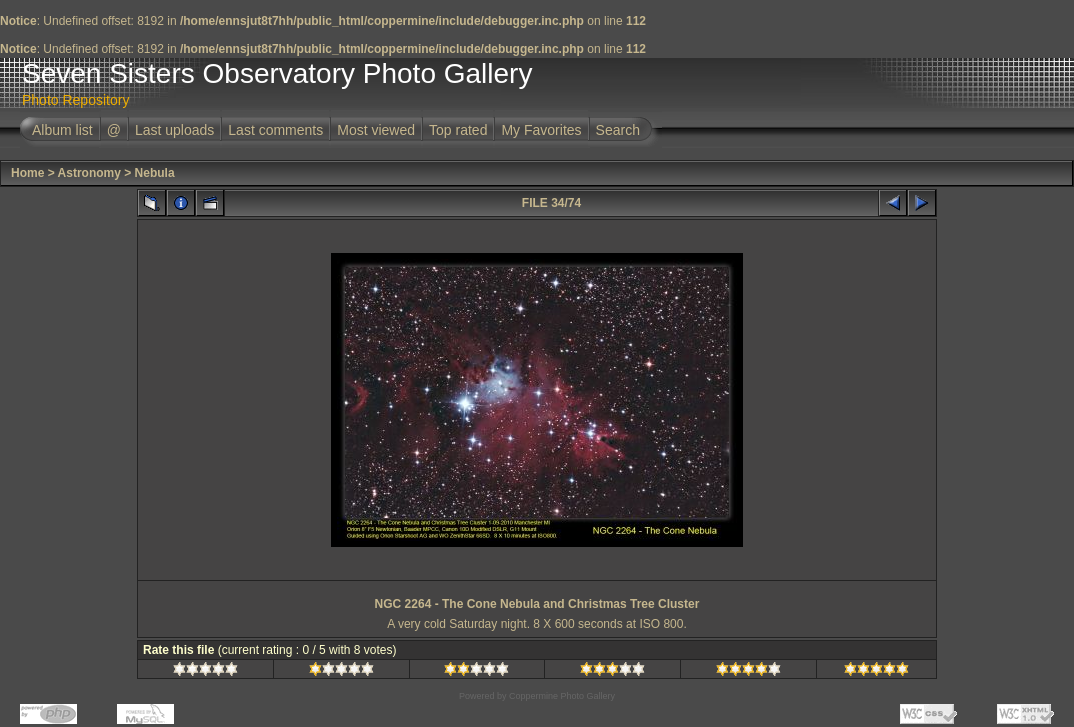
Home (27, 173)
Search (618, 130)
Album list (62, 130)
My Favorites (541, 130)
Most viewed (376, 130)
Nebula (155, 173)
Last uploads (174, 130)
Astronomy (89, 173)
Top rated (458, 130)
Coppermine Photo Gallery (562, 696)
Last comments (275, 130)
